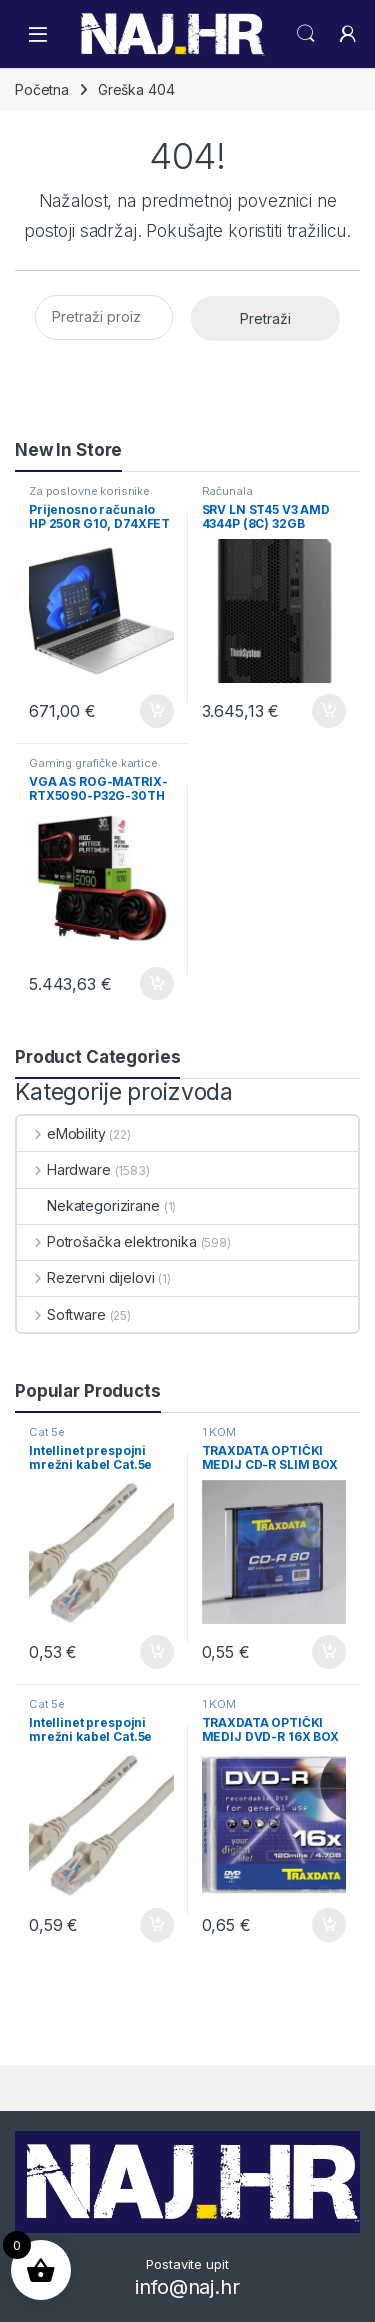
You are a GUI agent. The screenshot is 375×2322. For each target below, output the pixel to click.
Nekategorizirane (88, 1205)
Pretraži (265, 318)
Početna (42, 89)
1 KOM (219, 1432)
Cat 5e (47, 1432)
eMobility (61, 1133)
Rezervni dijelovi (85, 1277)
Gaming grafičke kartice (93, 763)
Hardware (64, 1169)
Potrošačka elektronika (107, 1241)
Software (61, 1314)
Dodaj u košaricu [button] (157, 711)
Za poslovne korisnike (89, 491)
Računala (227, 491)
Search (306, 34)
